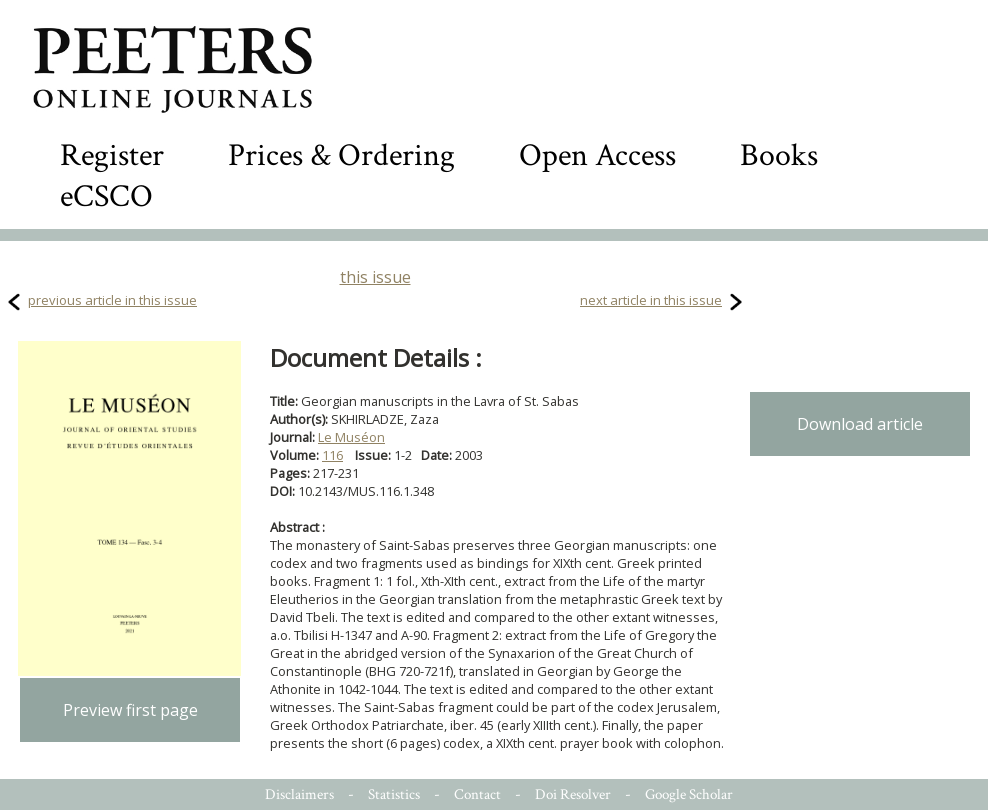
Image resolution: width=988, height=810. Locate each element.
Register (112, 155)
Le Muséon (351, 437)
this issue (375, 277)
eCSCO (106, 196)
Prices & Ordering (341, 155)
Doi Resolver (573, 794)
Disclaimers (299, 794)
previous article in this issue (112, 300)
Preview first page (130, 710)
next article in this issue (651, 300)
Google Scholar (689, 794)
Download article (860, 424)
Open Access (597, 155)
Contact (477, 794)
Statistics (394, 794)
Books (779, 155)
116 (332, 455)
